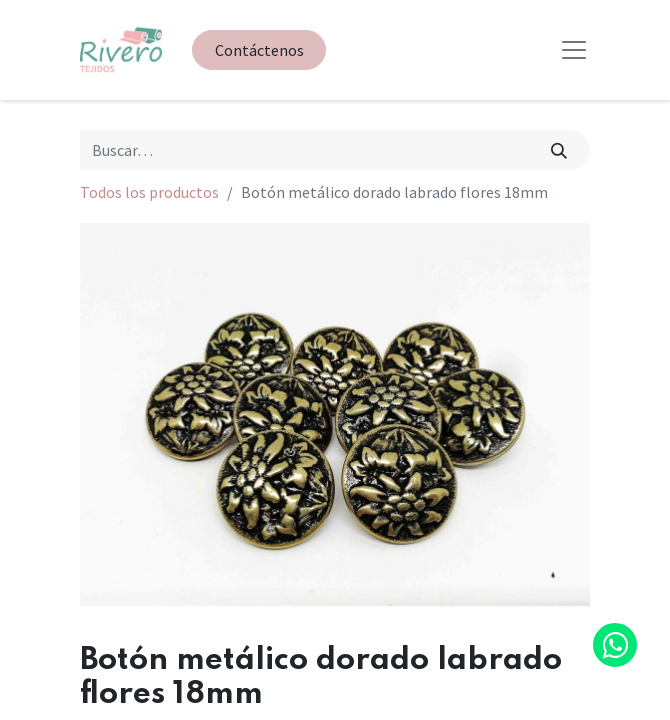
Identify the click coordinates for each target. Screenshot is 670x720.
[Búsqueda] (559, 150)
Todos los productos (149, 192)
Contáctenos (259, 50)
